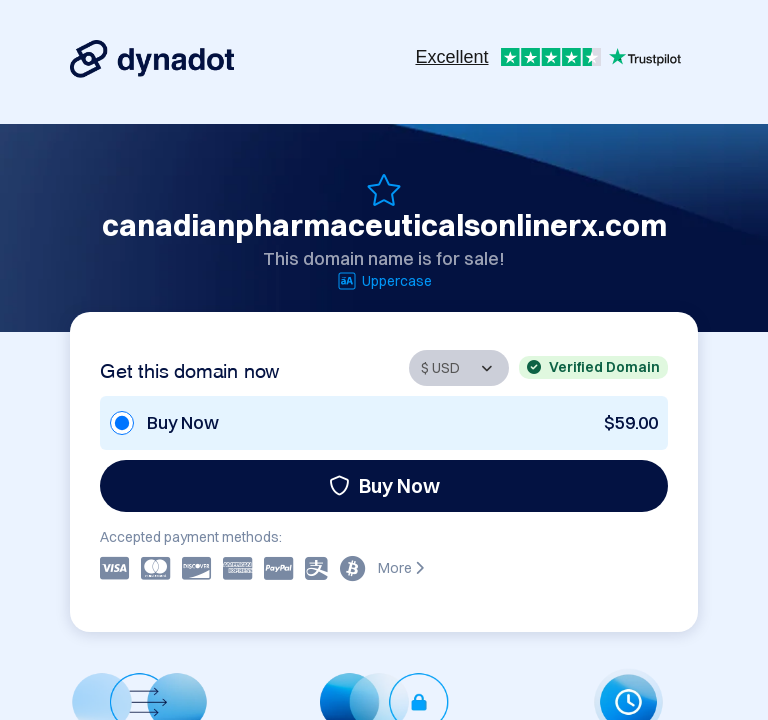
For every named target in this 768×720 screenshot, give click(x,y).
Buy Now (384, 485)
